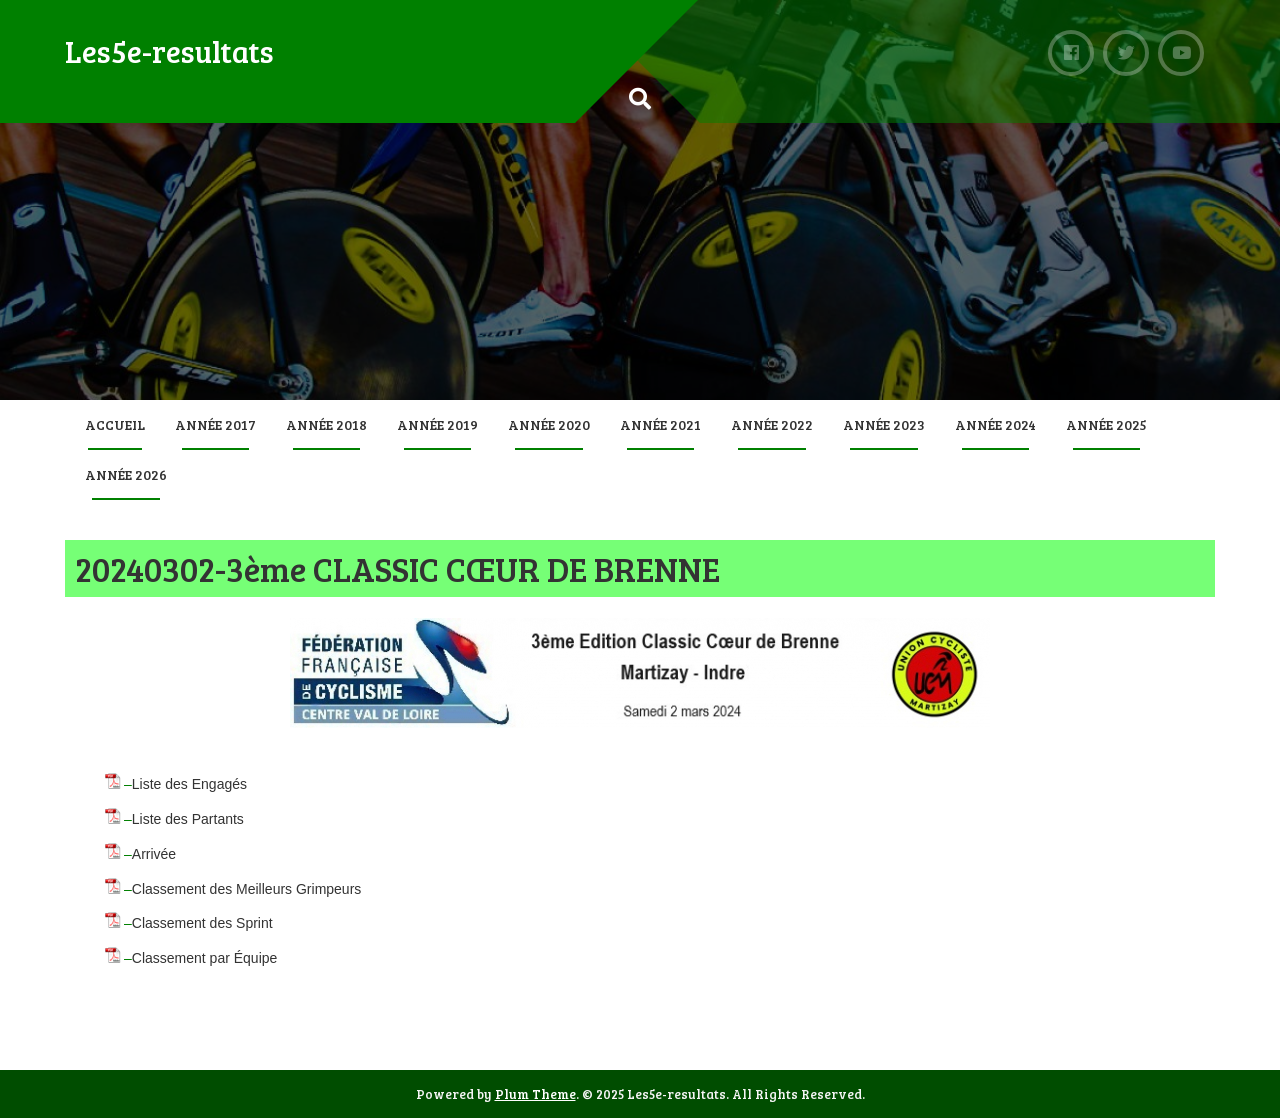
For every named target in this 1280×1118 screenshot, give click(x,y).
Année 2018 (326, 424)
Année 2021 (660, 424)
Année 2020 (549, 424)
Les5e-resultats (169, 51)
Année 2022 (772, 424)
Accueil (115, 424)
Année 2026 (126, 474)
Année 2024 (995, 424)
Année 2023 (884, 424)
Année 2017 (215, 424)
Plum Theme (535, 1094)
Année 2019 (437, 424)
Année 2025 (1106, 424)
